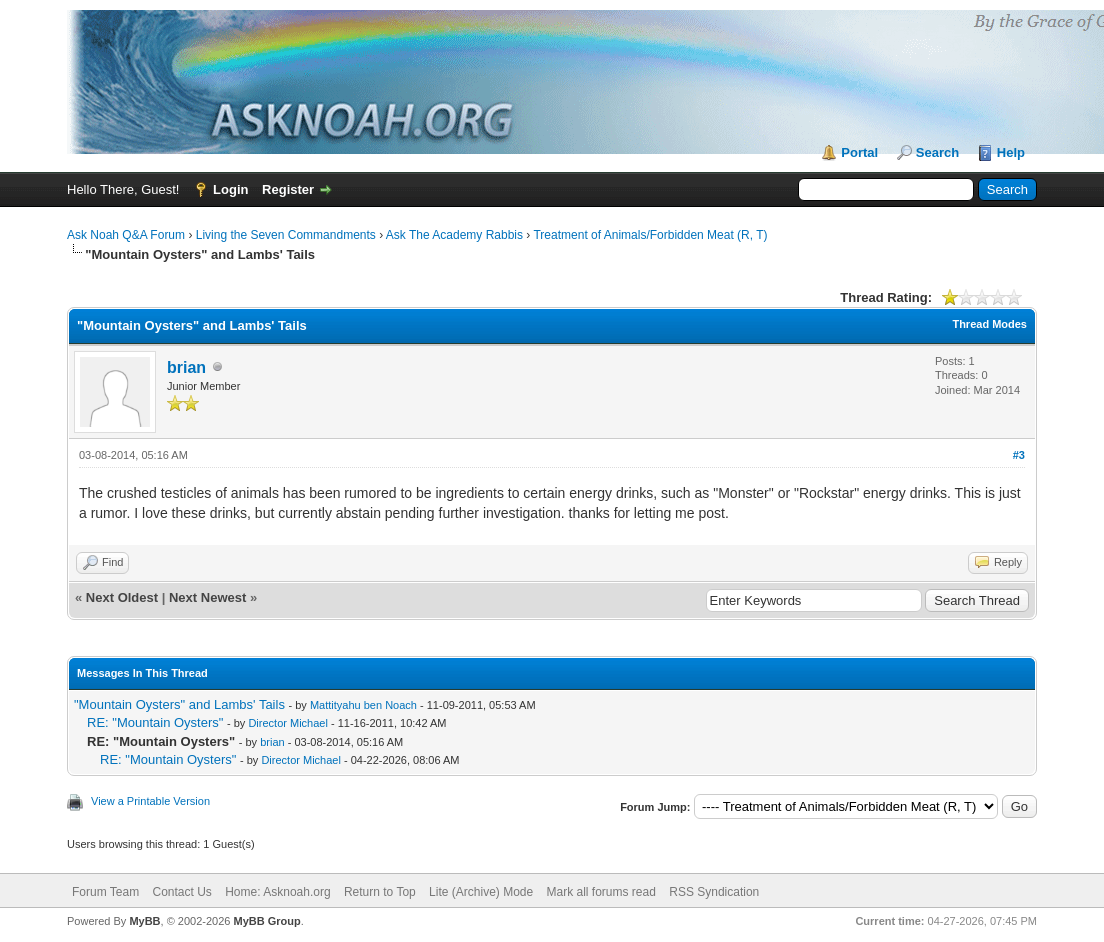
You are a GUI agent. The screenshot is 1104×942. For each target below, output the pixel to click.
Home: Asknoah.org (277, 892)
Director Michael (287, 723)
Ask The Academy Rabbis (454, 235)
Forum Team (105, 892)
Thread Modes (989, 324)
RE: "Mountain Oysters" (155, 722)
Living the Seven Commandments (286, 235)
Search (937, 152)
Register (288, 189)
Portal (859, 152)
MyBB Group (266, 921)
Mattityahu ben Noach (363, 705)
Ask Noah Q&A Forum (126, 235)
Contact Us (181, 892)
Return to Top (380, 892)
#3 (1019, 455)
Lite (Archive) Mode (481, 892)
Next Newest (207, 597)
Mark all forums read (601, 892)
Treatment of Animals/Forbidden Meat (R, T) (650, 235)
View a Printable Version (150, 801)
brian (186, 367)
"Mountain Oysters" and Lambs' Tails (179, 704)
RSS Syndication (714, 892)
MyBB (144, 921)
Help (1011, 152)
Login (230, 189)
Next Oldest (122, 597)
